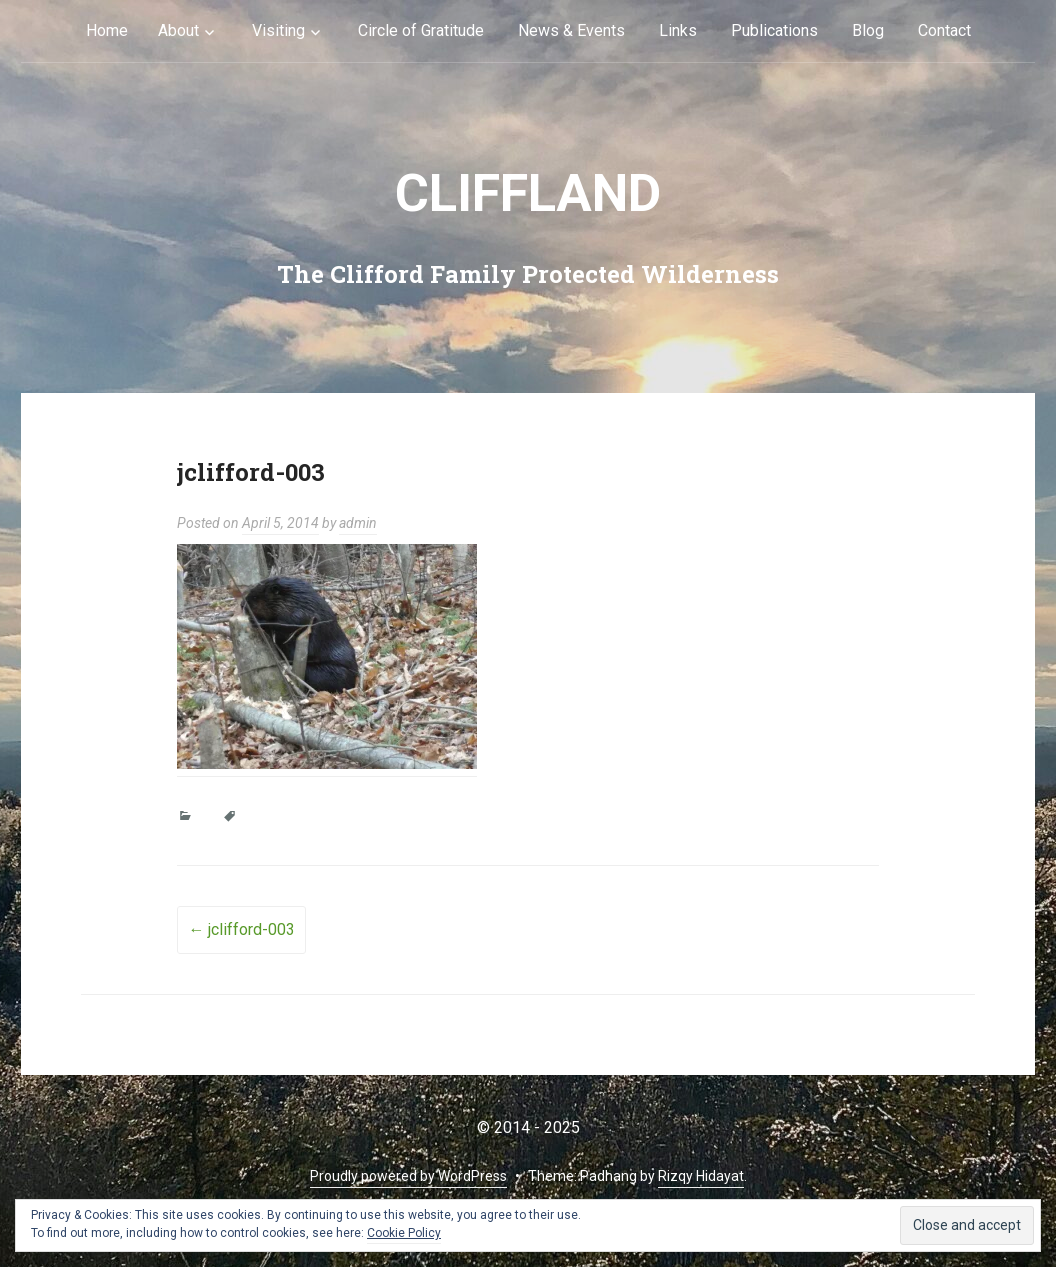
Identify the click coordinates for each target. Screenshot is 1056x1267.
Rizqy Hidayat (701, 1176)
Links (678, 30)
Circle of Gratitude (421, 30)
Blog (868, 30)
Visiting (278, 30)
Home (107, 30)
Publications (774, 30)
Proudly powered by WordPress (408, 1176)
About (178, 30)
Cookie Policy (404, 1233)
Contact (944, 30)
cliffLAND (528, 193)
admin (358, 523)
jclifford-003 (241, 929)
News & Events (571, 30)
